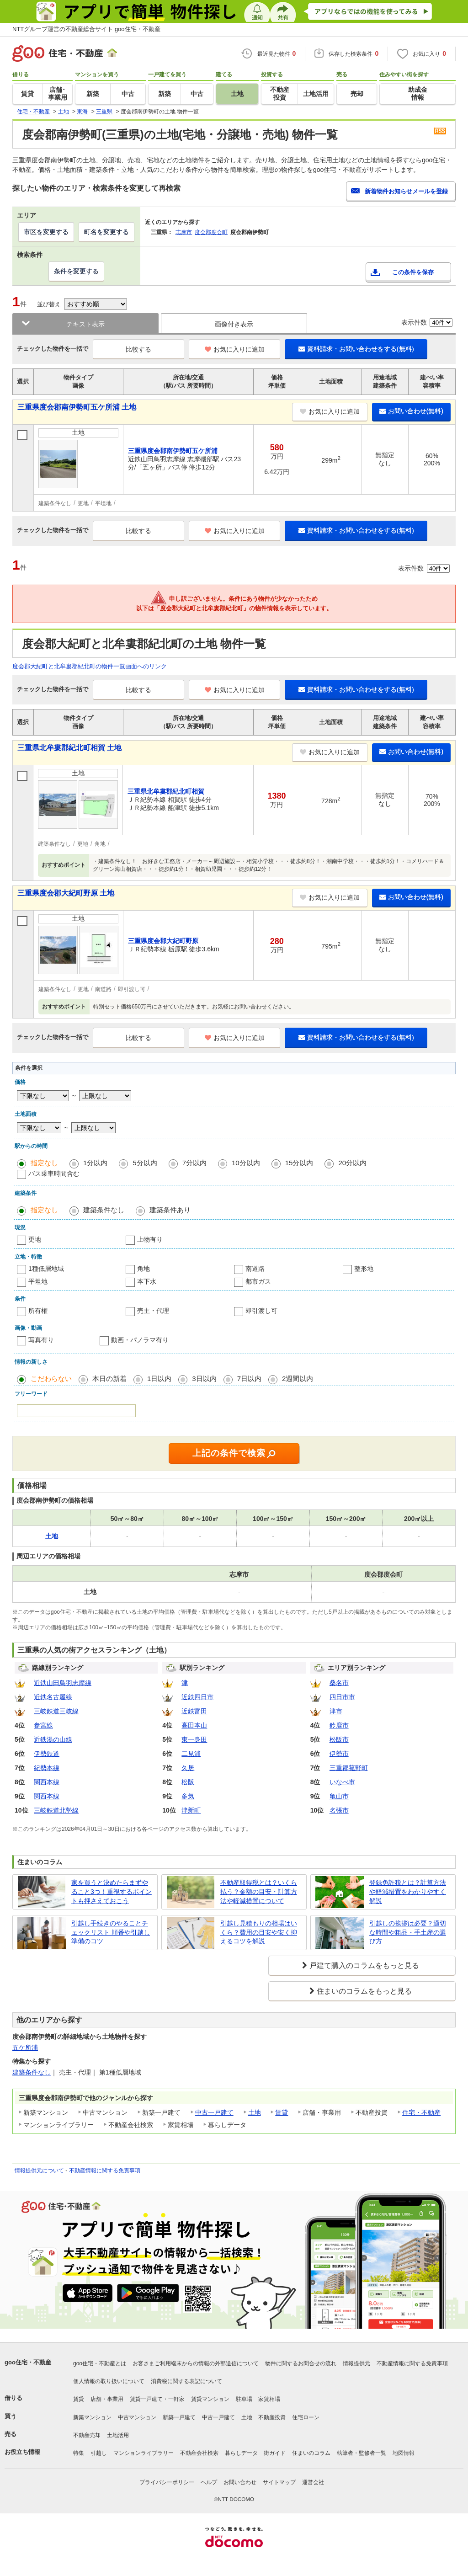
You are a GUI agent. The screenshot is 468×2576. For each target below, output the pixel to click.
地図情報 (404, 2453)
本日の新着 (109, 1378)
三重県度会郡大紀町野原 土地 (65, 893)
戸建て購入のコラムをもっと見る (364, 1965)
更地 (34, 1239)
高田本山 (194, 1725)
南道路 (255, 1268)
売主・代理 (153, 1310)
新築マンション (92, 2417)
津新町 (191, 1810)
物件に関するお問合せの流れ (300, 2363)
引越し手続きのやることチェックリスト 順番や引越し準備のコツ (110, 1932)
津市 (336, 1711)
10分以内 (246, 1163)
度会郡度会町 (211, 232)
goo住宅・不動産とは (99, 2363)
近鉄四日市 (197, 1697)
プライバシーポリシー (166, 2482)
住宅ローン (305, 2417)
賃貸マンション (210, 2399)
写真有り (41, 1340)
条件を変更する (76, 271)
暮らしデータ (241, 2453)
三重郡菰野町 (349, 1767)
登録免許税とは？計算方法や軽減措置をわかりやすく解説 (407, 1891)
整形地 (363, 1268)
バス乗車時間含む (54, 1173)
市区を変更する (46, 231)
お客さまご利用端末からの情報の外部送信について (196, 2363)
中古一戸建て (214, 2112)
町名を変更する (106, 231)
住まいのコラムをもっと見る (364, 1991)
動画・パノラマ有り (140, 1340)
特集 (78, 2453)
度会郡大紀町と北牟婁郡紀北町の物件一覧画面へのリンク (89, 666)
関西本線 (46, 1782)
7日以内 (249, 1378)
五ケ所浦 (25, 2047)
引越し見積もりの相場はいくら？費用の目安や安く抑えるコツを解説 (258, 1932)
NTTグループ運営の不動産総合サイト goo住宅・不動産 (86, 29)
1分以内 (95, 1163)
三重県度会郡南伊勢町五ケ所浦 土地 (76, 407)
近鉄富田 (194, 1711)
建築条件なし (103, 1210)
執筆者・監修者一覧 (361, 2453)
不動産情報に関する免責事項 (104, 2170)
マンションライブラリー (143, 2453)
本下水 (146, 1281)
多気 (187, 1796)
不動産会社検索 (199, 2453)
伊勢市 (339, 1753)
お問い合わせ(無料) (411, 411)
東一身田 (194, 1739)
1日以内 (159, 1378)
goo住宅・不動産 (28, 2362)
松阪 (187, 1782)
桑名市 (339, 1682)
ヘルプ (209, 2482)
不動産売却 (87, 2435)
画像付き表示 (234, 324)
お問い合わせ (239, 2482)
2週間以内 (297, 1378)
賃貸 (281, 2112)
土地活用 (118, 2435)
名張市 (339, 1810)
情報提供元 (356, 2363)
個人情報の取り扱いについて (108, 2381)
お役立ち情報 (22, 2451)
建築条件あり (170, 1210)
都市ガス (258, 1281)
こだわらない (51, 1378)
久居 (187, 1767)
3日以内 (204, 1378)
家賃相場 (269, 2399)
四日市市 (342, 1697)
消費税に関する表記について (186, 2381)
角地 (143, 1268)
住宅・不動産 (421, 2112)
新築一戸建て (179, 2417)
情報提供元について (39, 2170)
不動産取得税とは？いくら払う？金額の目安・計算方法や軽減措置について (258, 1891)
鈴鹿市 (339, 1725)
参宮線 (43, 1725)
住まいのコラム (311, 2453)
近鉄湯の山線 (53, 1739)
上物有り (150, 1239)
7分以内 (194, 1163)
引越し (98, 2453)
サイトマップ (279, 2482)
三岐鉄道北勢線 (56, 1810)
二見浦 (191, 1753)
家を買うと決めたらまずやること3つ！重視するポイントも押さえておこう (111, 1891)
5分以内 (145, 1163)
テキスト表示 (85, 324)
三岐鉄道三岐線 (56, 1711)
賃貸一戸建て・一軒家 (157, 2399)
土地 (254, 2112)
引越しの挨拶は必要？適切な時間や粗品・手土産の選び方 (407, 1932)
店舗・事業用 (106, 2399)
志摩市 (184, 232)
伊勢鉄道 (46, 1753)
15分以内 (299, 1163)
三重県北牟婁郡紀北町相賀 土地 (69, 748)
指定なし (44, 1163)
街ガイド (275, 2453)
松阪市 (339, 1739)
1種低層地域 (46, 1268)
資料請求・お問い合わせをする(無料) (356, 349)
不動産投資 (272, 2417)
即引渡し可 (261, 1310)
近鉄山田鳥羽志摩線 (62, 1682)
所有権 (38, 1310)
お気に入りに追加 (235, 349)
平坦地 (38, 1281)
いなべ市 (342, 1782)
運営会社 (313, 2482)
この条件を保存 (413, 272)
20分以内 (352, 1163)
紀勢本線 (46, 1767)
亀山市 (339, 1796)
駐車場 (244, 2399)
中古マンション (137, 2417)
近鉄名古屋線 (53, 1697)
